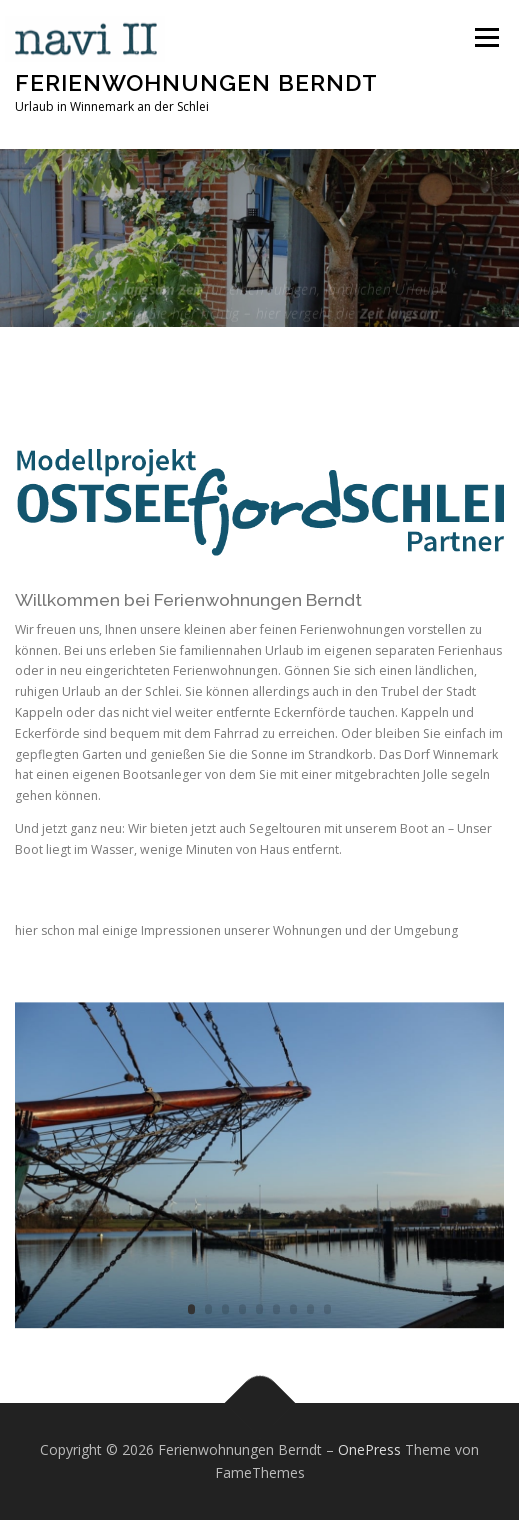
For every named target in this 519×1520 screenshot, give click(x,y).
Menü (485, 37)
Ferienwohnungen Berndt (196, 81)
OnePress (369, 1449)
